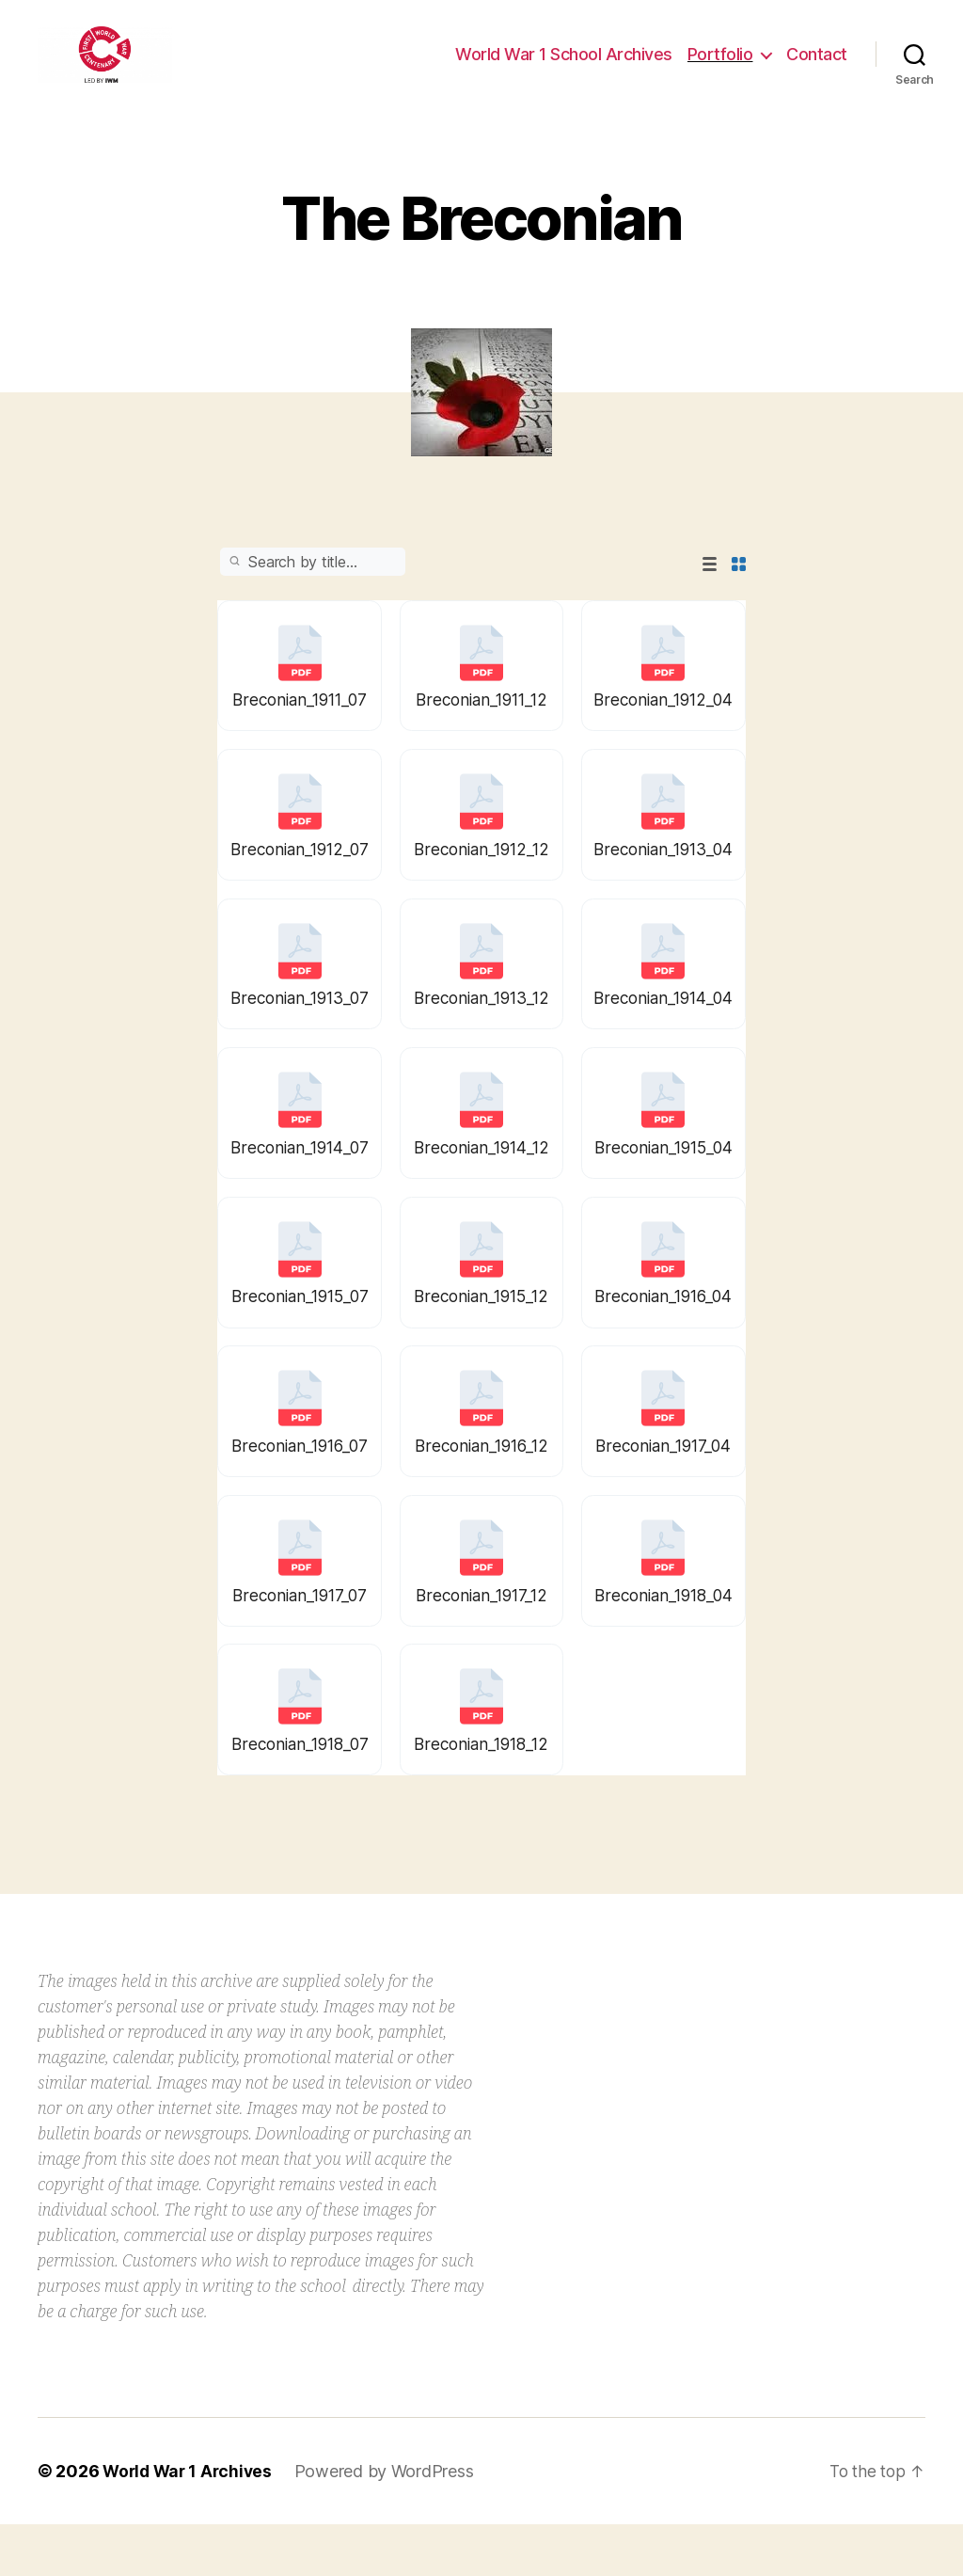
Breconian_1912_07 (299, 881)
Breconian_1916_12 (481, 1489)
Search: (312, 590)
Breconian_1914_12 (481, 1185)
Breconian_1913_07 (300, 1032)
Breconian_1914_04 (663, 1032)
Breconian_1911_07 (299, 729)
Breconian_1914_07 (299, 1185)
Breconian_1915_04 (663, 1185)
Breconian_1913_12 (481, 1032)
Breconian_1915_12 (481, 1337)
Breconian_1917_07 (299, 1641)
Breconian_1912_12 (481, 881)
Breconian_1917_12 (481, 1641)
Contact (816, 68)
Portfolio (720, 68)
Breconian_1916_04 (663, 1337)
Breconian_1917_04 (663, 1489)
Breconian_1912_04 (663, 729)
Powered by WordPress (391, 2523)
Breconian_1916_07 (300, 1489)
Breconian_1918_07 (299, 1793)
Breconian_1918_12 (481, 1793)
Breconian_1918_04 (663, 1641)
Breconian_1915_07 (299, 1337)
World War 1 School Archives (563, 68)
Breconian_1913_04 (663, 881)
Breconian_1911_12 (481, 729)
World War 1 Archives (190, 2523)
